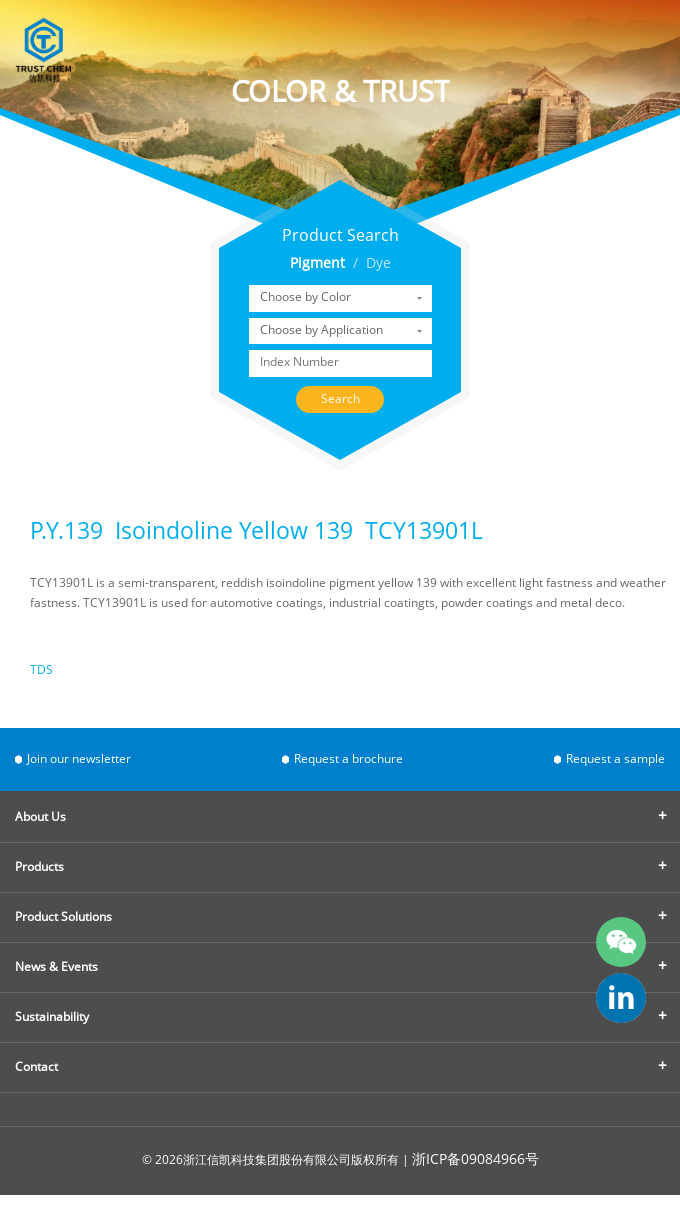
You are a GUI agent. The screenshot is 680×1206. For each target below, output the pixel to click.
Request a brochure (348, 759)
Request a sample (615, 759)
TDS (41, 670)
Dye (378, 264)
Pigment (317, 264)
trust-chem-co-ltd (621, 998)
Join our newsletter (79, 759)
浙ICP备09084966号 (475, 1160)
